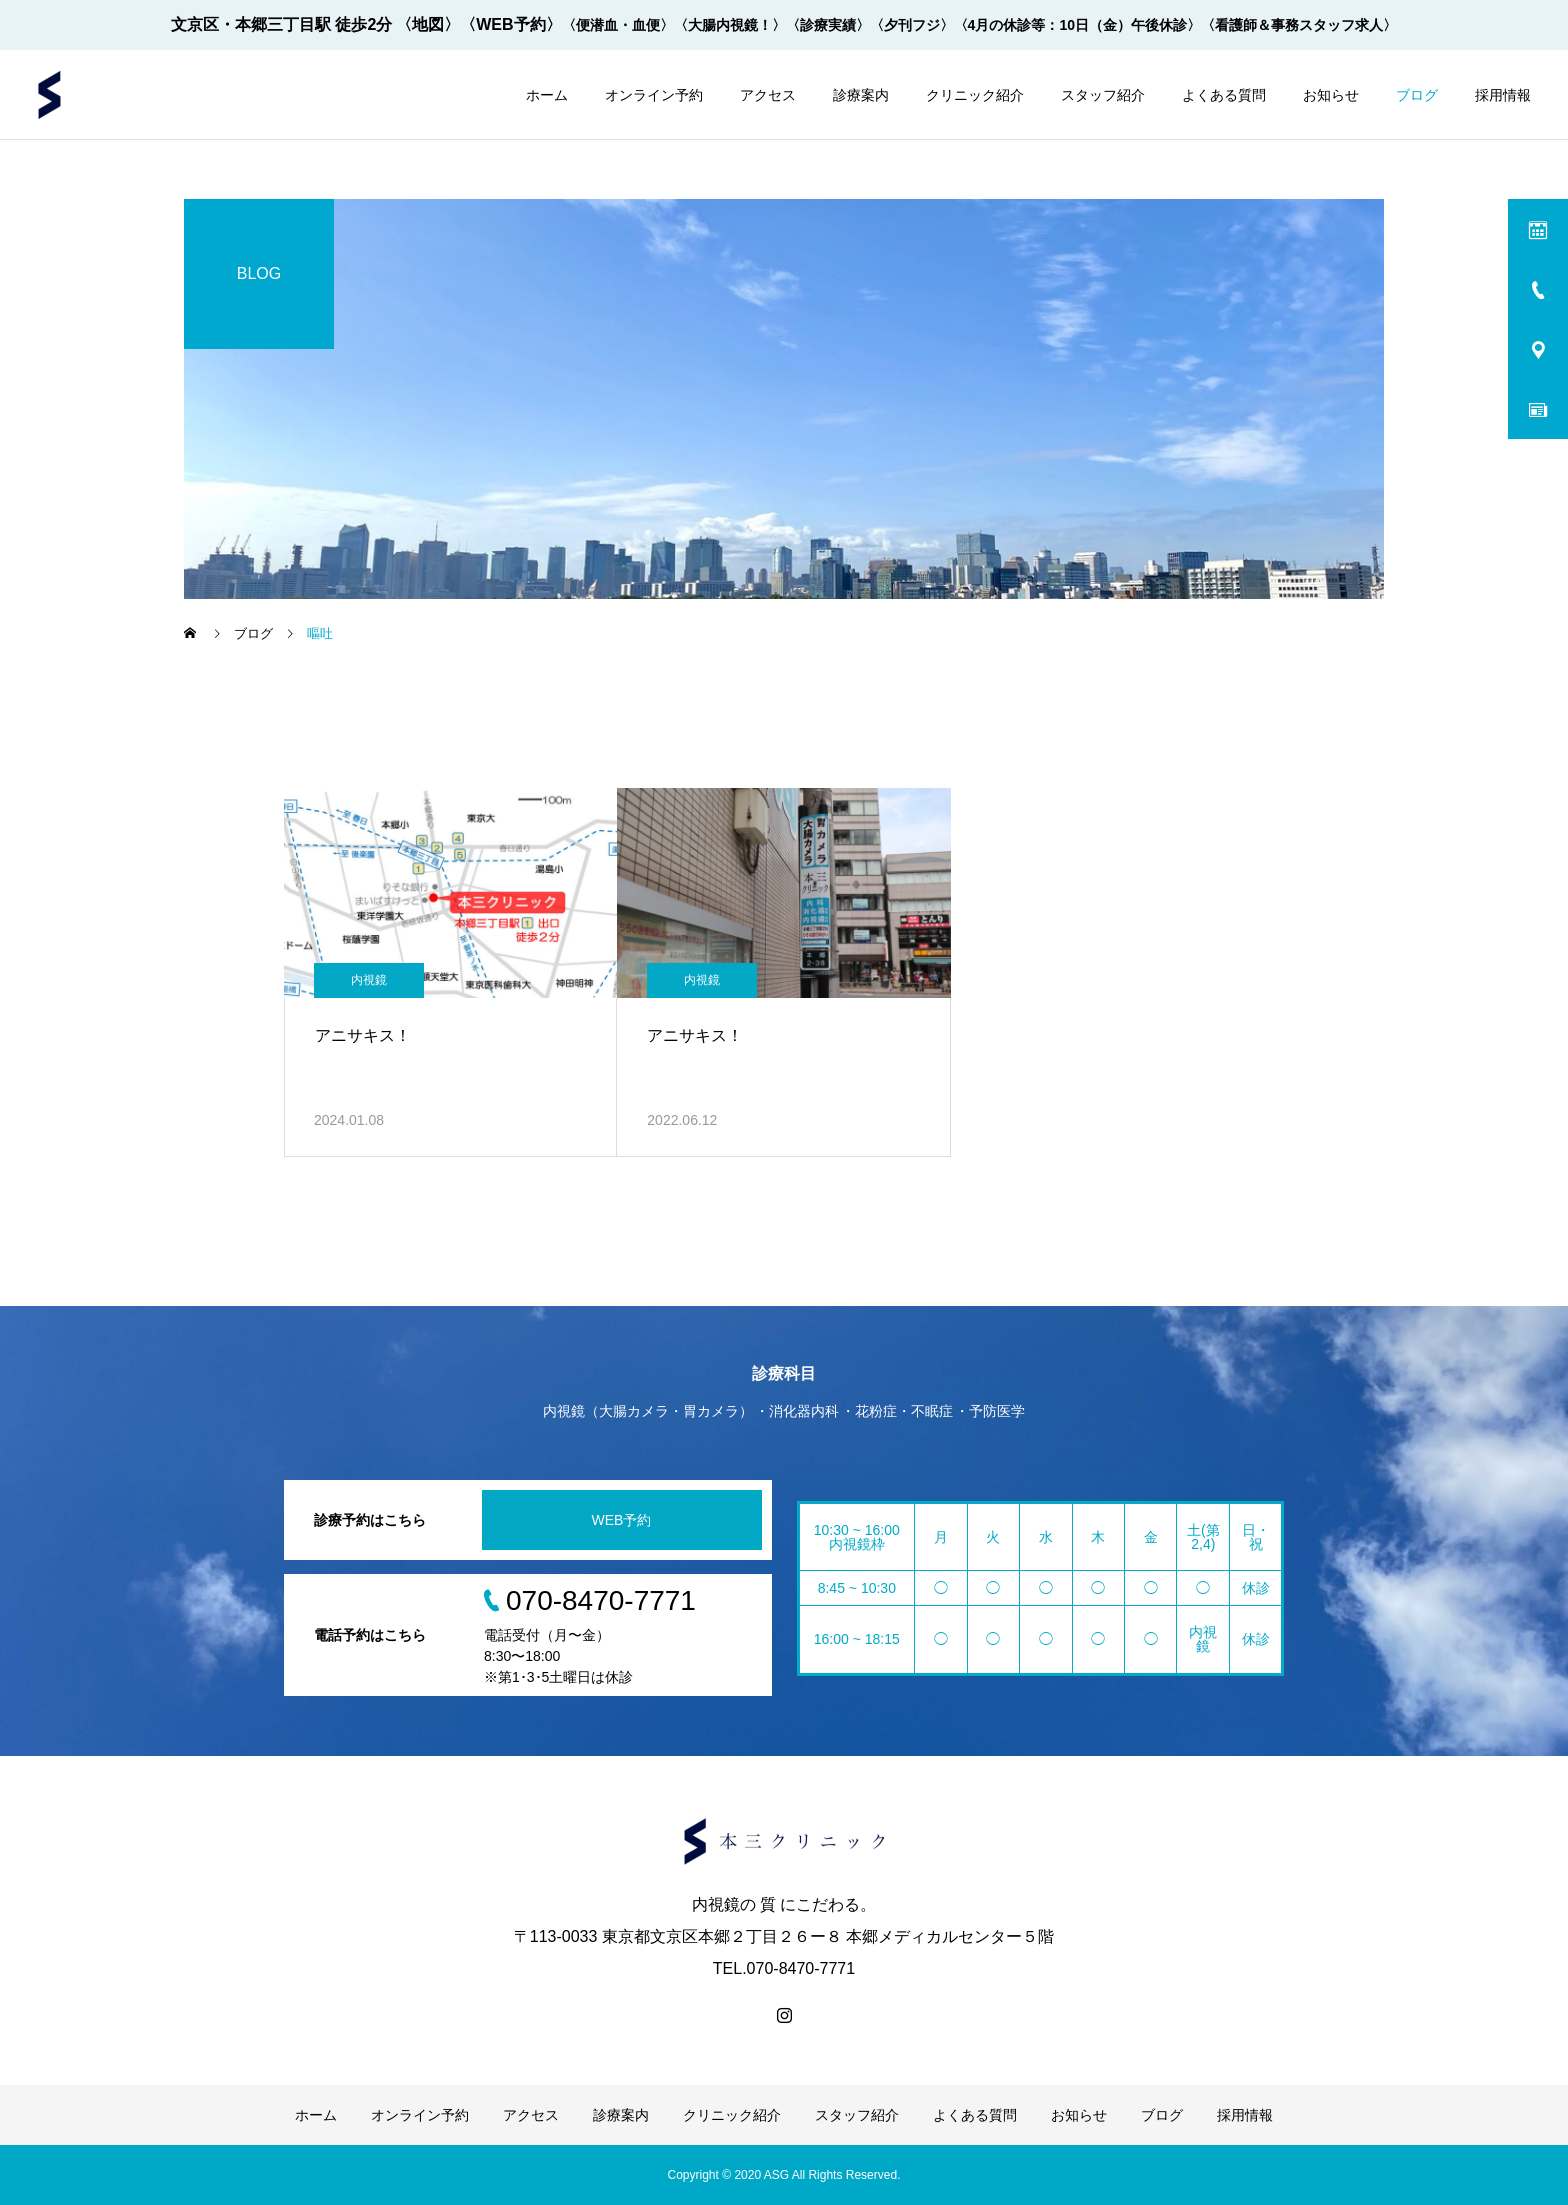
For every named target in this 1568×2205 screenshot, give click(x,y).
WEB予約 (622, 1520)
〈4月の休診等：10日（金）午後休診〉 (1077, 25)
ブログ (1417, 95)
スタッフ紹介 (1103, 95)
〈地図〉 (428, 24)
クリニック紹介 (975, 95)
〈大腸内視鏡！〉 (730, 25)
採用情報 (1503, 95)
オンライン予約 (654, 95)
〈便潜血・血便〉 (618, 25)
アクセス (768, 95)
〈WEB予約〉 (510, 24)
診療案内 (861, 95)
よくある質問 (1224, 95)
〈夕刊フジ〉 (912, 25)
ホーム (547, 95)
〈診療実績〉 (828, 25)
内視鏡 (369, 980)
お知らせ (1331, 95)
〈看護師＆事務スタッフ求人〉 (1299, 25)
